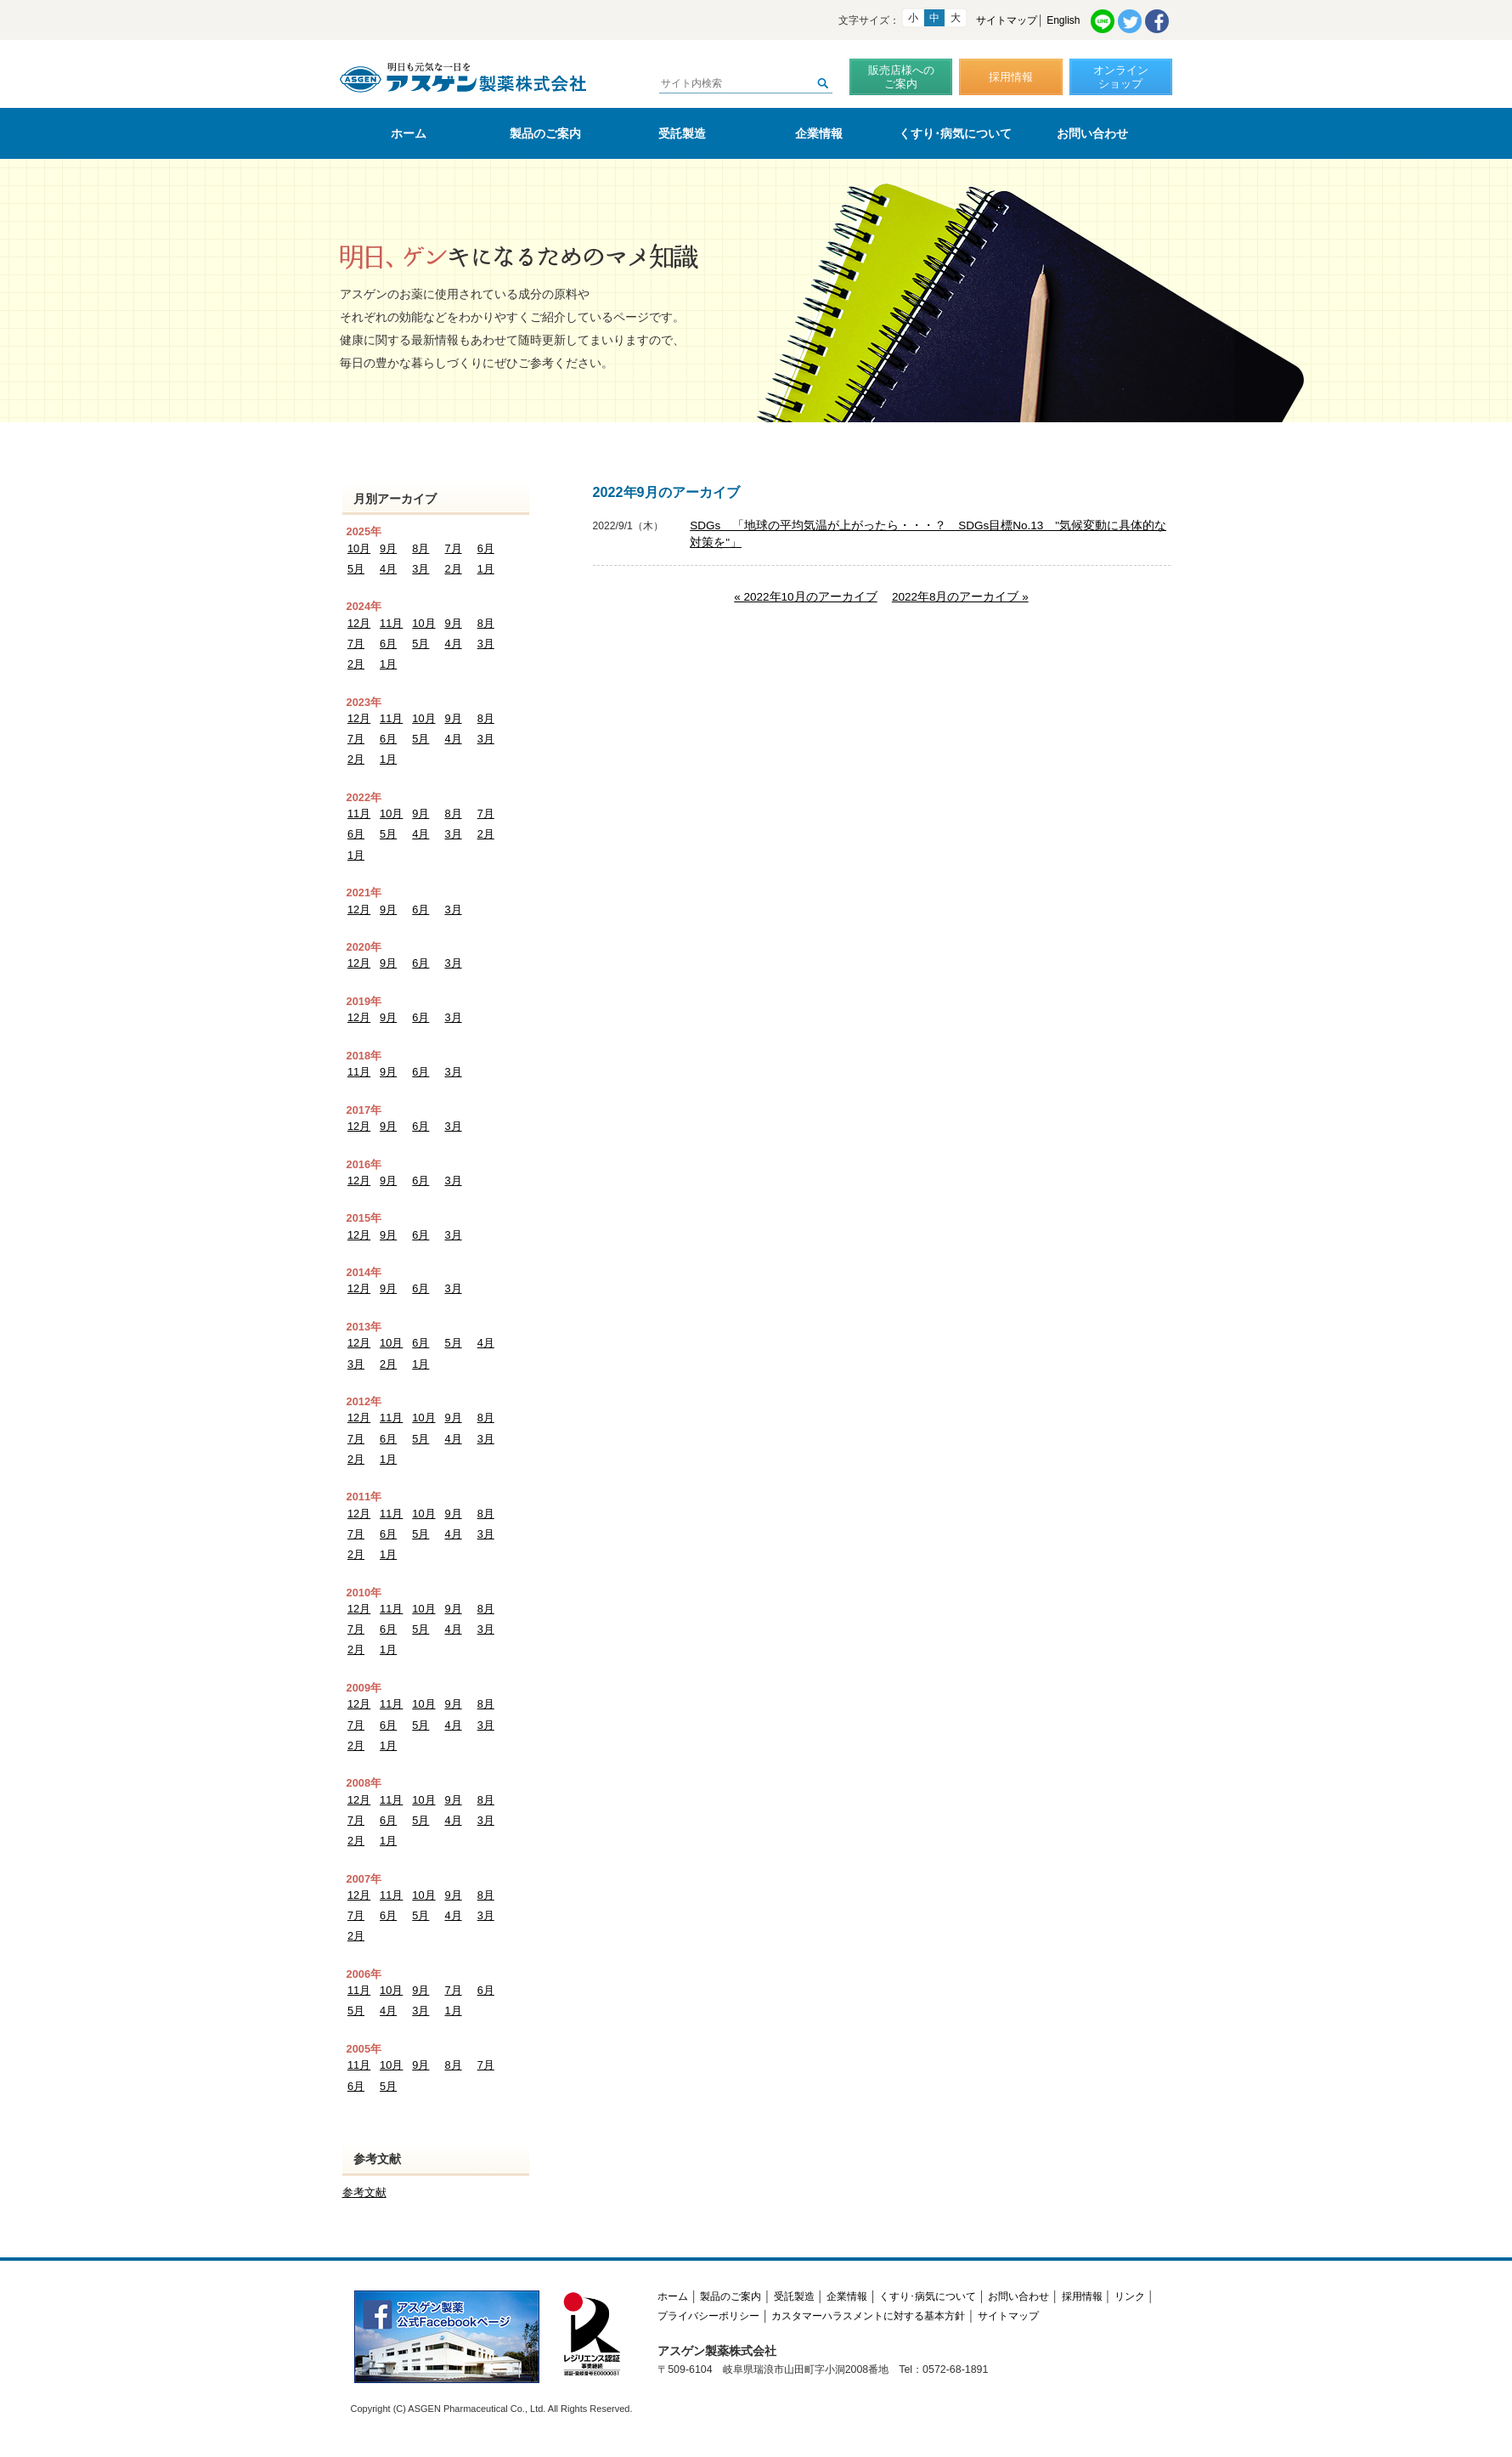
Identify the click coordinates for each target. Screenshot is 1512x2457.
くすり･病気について (955, 133)
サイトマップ (1006, 20)
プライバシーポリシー (708, 2316)
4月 (388, 568)
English (1063, 20)
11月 (391, 623)
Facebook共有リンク (1157, 21)
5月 (355, 568)
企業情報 (819, 133)
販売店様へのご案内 (901, 77)
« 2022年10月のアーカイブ (805, 596)
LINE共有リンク (1102, 21)
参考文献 (364, 2192)
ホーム (408, 133)
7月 (452, 548)
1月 (485, 568)
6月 (485, 548)
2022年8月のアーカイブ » (960, 596)
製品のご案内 (545, 133)
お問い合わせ (1092, 133)
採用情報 (1011, 77)
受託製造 (682, 133)
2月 (452, 568)
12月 (358, 623)
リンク (1129, 2296)
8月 (420, 548)
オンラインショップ (1120, 77)
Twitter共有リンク (1130, 21)
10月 (358, 548)
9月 (388, 548)
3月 (420, 568)
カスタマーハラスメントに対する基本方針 (868, 2316)
